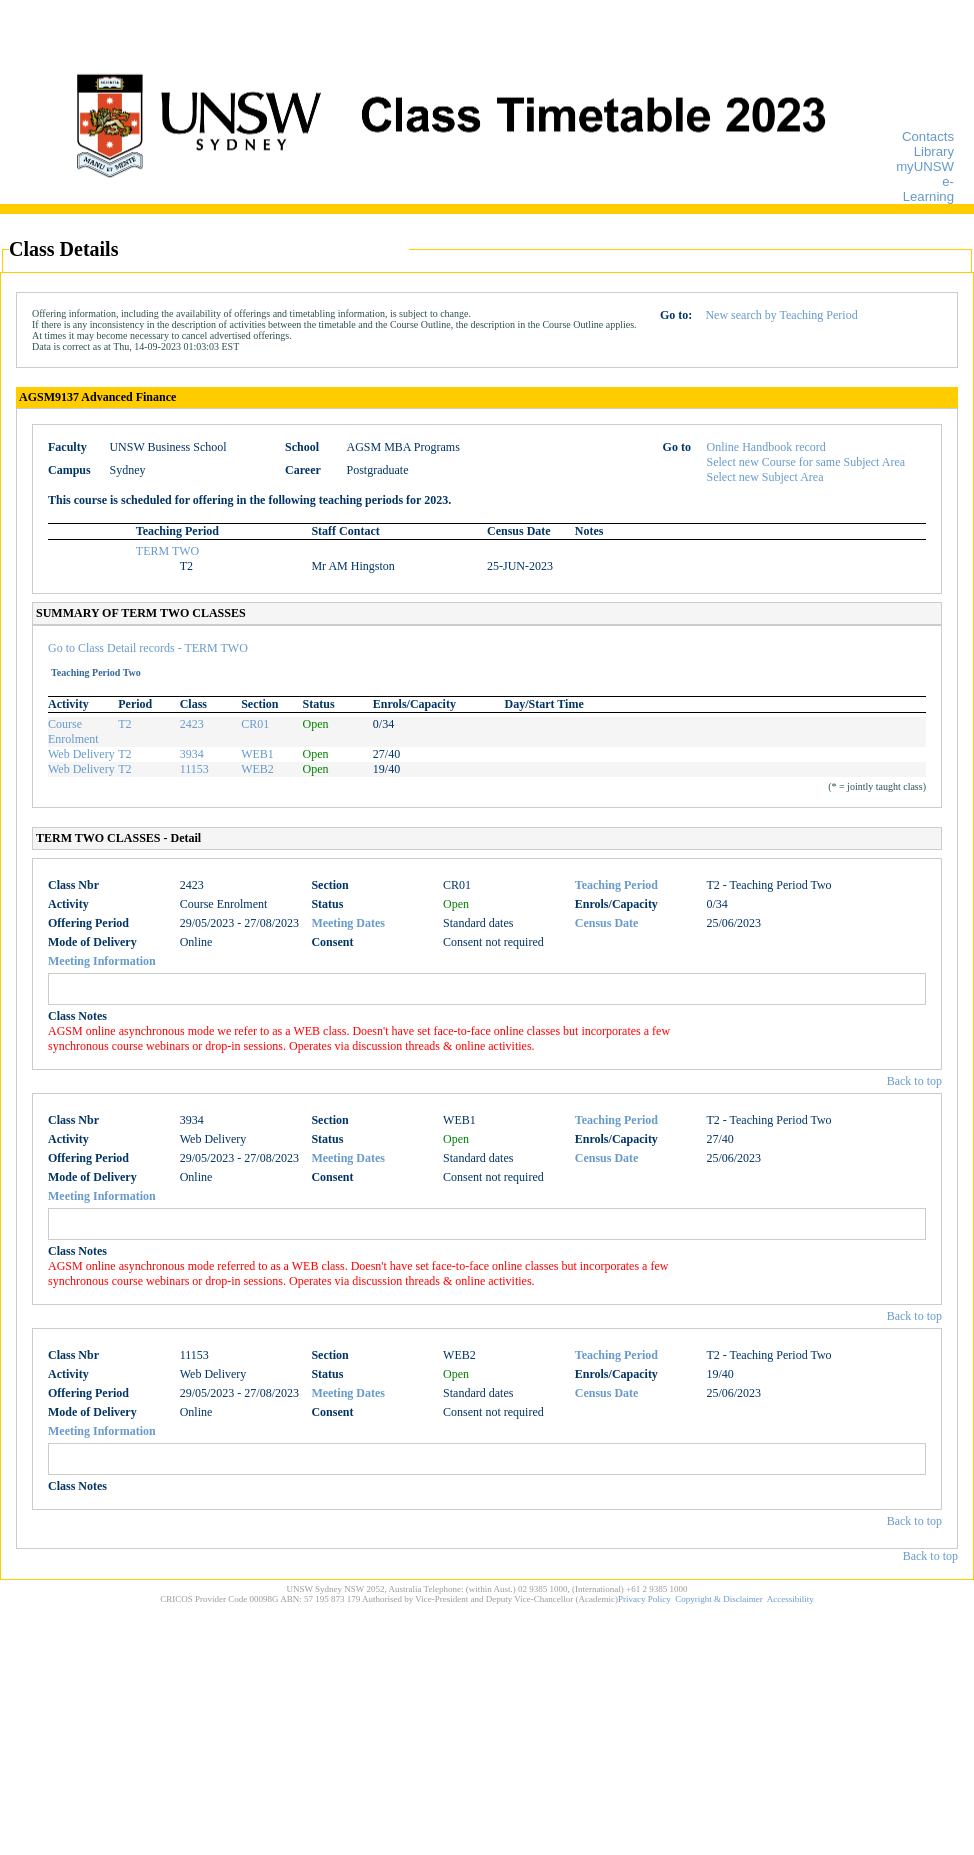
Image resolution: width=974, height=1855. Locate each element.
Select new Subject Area (765, 477)
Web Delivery (81, 754)
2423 (192, 724)
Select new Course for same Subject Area (806, 462)
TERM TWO (167, 551)
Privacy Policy (644, 1599)
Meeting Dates (348, 923)
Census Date (607, 923)
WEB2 (257, 769)
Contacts (928, 136)
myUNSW (925, 166)
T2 (124, 724)
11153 (194, 769)
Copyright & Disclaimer (719, 1599)
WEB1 (257, 754)
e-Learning (928, 189)
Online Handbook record (766, 447)
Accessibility (790, 1599)
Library (934, 151)
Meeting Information (102, 961)
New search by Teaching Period (781, 315)
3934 (192, 754)
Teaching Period (616, 885)
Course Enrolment (73, 731)
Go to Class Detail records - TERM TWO (148, 648)
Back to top (914, 1081)
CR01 (255, 724)
